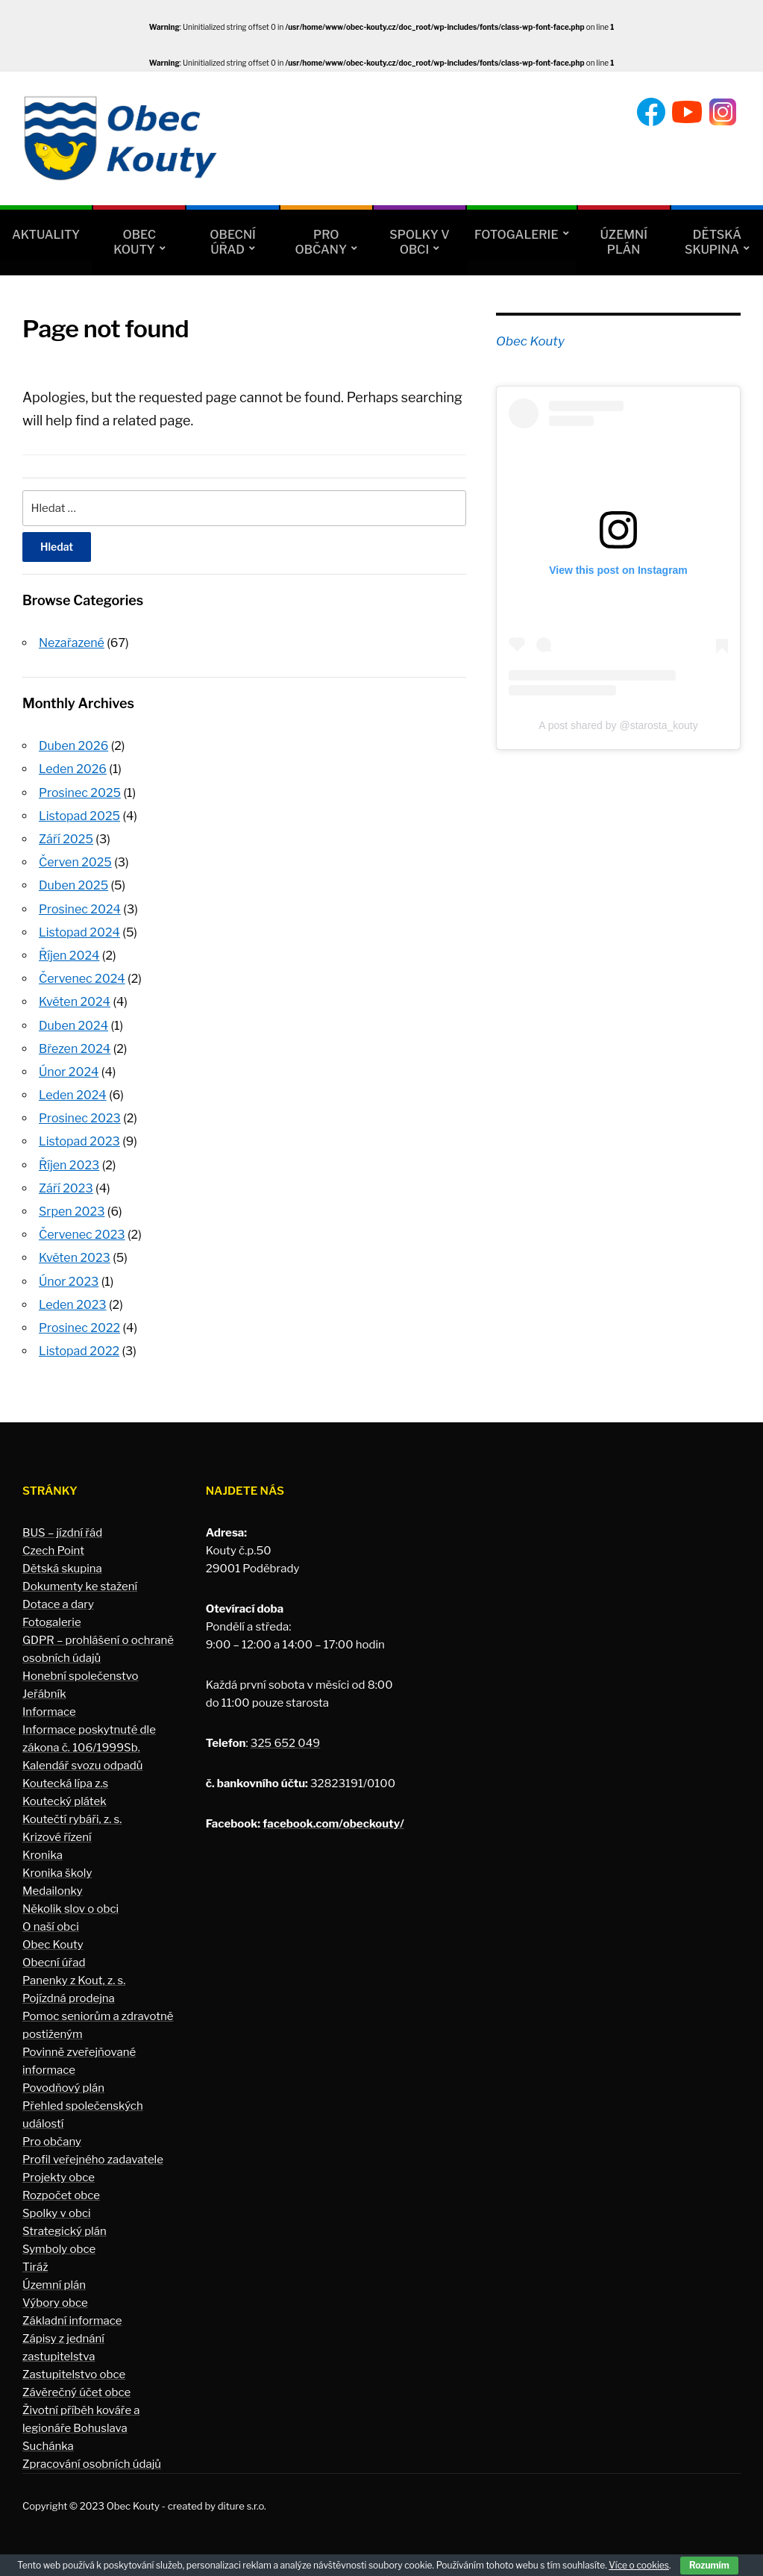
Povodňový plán (63, 2088)
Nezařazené (71, 643)
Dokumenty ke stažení (79, 1586)
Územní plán (623, 242)
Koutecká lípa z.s (65, 1783)
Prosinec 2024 (80, 909)
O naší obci (50, 1926)
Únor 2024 (68, 1072)
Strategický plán (64, 2231)
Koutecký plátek (64, 1801)
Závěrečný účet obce (76, 2392)
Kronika (42, 1855)
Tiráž (35, 2267)
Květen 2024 (74, 1002)
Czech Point (53, 1550)
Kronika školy (57, 1873)
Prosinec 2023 (80, 1118)
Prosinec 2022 (79, 1328)
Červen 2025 (75, 862)
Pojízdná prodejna (68, 1998)
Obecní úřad (232, 242)
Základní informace (72, 2321)
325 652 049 (285, 1743)
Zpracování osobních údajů (91, 2464)
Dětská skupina (713, 242)
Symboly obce (58, 2249)
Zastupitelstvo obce (73, 2374)
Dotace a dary (58, 1604)
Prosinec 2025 (80, 793)
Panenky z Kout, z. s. (73, 1980)
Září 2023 (66, 1188)
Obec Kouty (134, 242)
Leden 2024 (73, 1095)
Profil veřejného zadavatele (92, 2159)
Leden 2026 (73, 769)
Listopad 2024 (79, 932)
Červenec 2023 (82, 1235)
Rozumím (709, 2565)
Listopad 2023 (79, 1141)
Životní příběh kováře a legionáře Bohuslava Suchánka (81, 2428)
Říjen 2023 (69, 1165)
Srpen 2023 (71, 1211)
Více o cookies (639, 2565)
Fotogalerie (516, 235)
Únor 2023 (68, 1282)
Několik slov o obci (70, 1909)
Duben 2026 (73, 746)
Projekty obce (58, 2177)
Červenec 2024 (82, 979)
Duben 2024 (73, 1026)
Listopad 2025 (79, 816)
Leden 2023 (73, 1305)
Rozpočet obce (61, 2195)
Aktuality (46, 235)
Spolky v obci (419, 242)
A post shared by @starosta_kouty (618, 725)
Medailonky (52, 1891)
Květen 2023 (74, 1258)
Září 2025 (66, 839)
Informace (49, 1712)
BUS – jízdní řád (62, 1532)
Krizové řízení (57, 1837)
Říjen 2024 (69, 955)
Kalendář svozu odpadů (82, 1765)
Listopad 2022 (79, 1351)
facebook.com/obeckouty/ (333, 1824)
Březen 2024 (74, 1049)
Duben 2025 (73, 885)
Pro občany (321, 242)
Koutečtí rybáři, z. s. (72, 1819)
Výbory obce (55, 2303)
